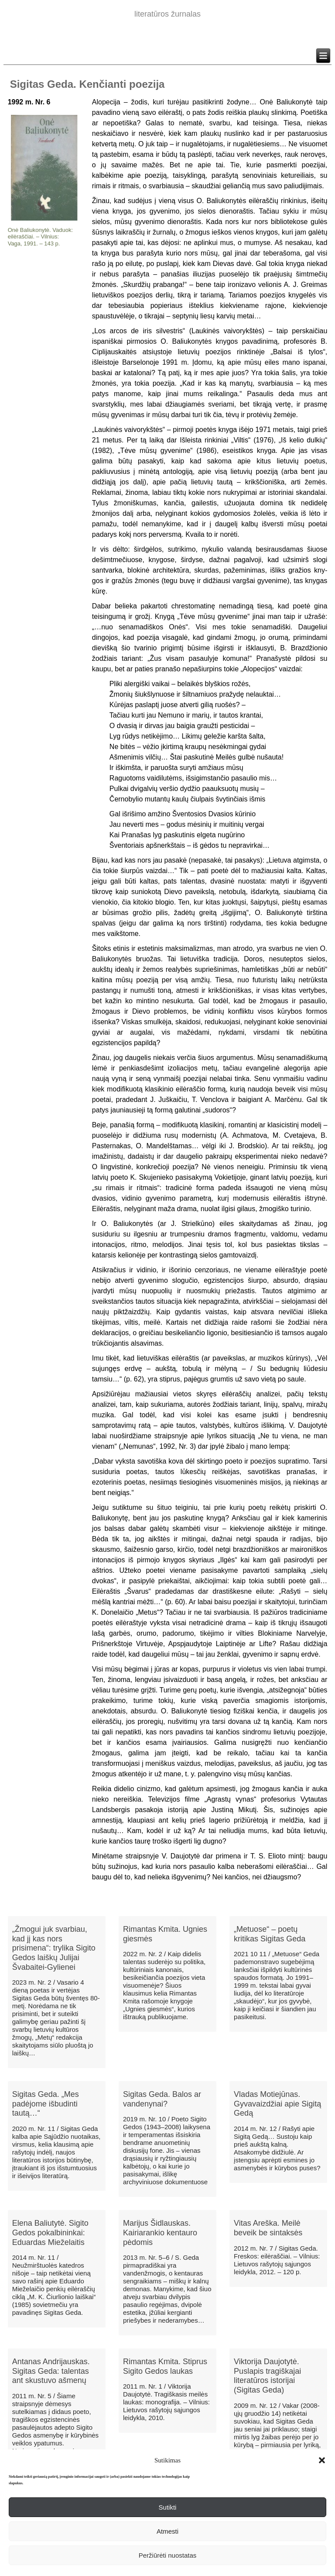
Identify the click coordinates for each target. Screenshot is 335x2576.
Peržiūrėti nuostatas (168, 2555)
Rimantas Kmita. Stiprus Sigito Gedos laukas (165, 2366)
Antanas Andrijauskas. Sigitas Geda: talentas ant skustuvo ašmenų (51, 2371)
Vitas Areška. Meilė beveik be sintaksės (268, 2228)
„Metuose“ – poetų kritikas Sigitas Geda (269, 1934)
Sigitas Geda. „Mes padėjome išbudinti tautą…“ (45, 2103)
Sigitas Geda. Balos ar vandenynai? (162, 2099)
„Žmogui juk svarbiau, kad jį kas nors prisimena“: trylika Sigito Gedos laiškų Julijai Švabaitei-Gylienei (54, 1948)
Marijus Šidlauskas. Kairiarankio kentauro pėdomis (160, 2232)
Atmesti (167, 2531)
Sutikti (168, 2507)
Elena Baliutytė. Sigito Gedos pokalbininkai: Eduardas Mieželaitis (50, 2232)
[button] (322, 2460)
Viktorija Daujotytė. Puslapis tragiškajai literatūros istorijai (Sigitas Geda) (267, 2375)
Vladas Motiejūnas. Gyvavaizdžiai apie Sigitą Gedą (277, 2103)
